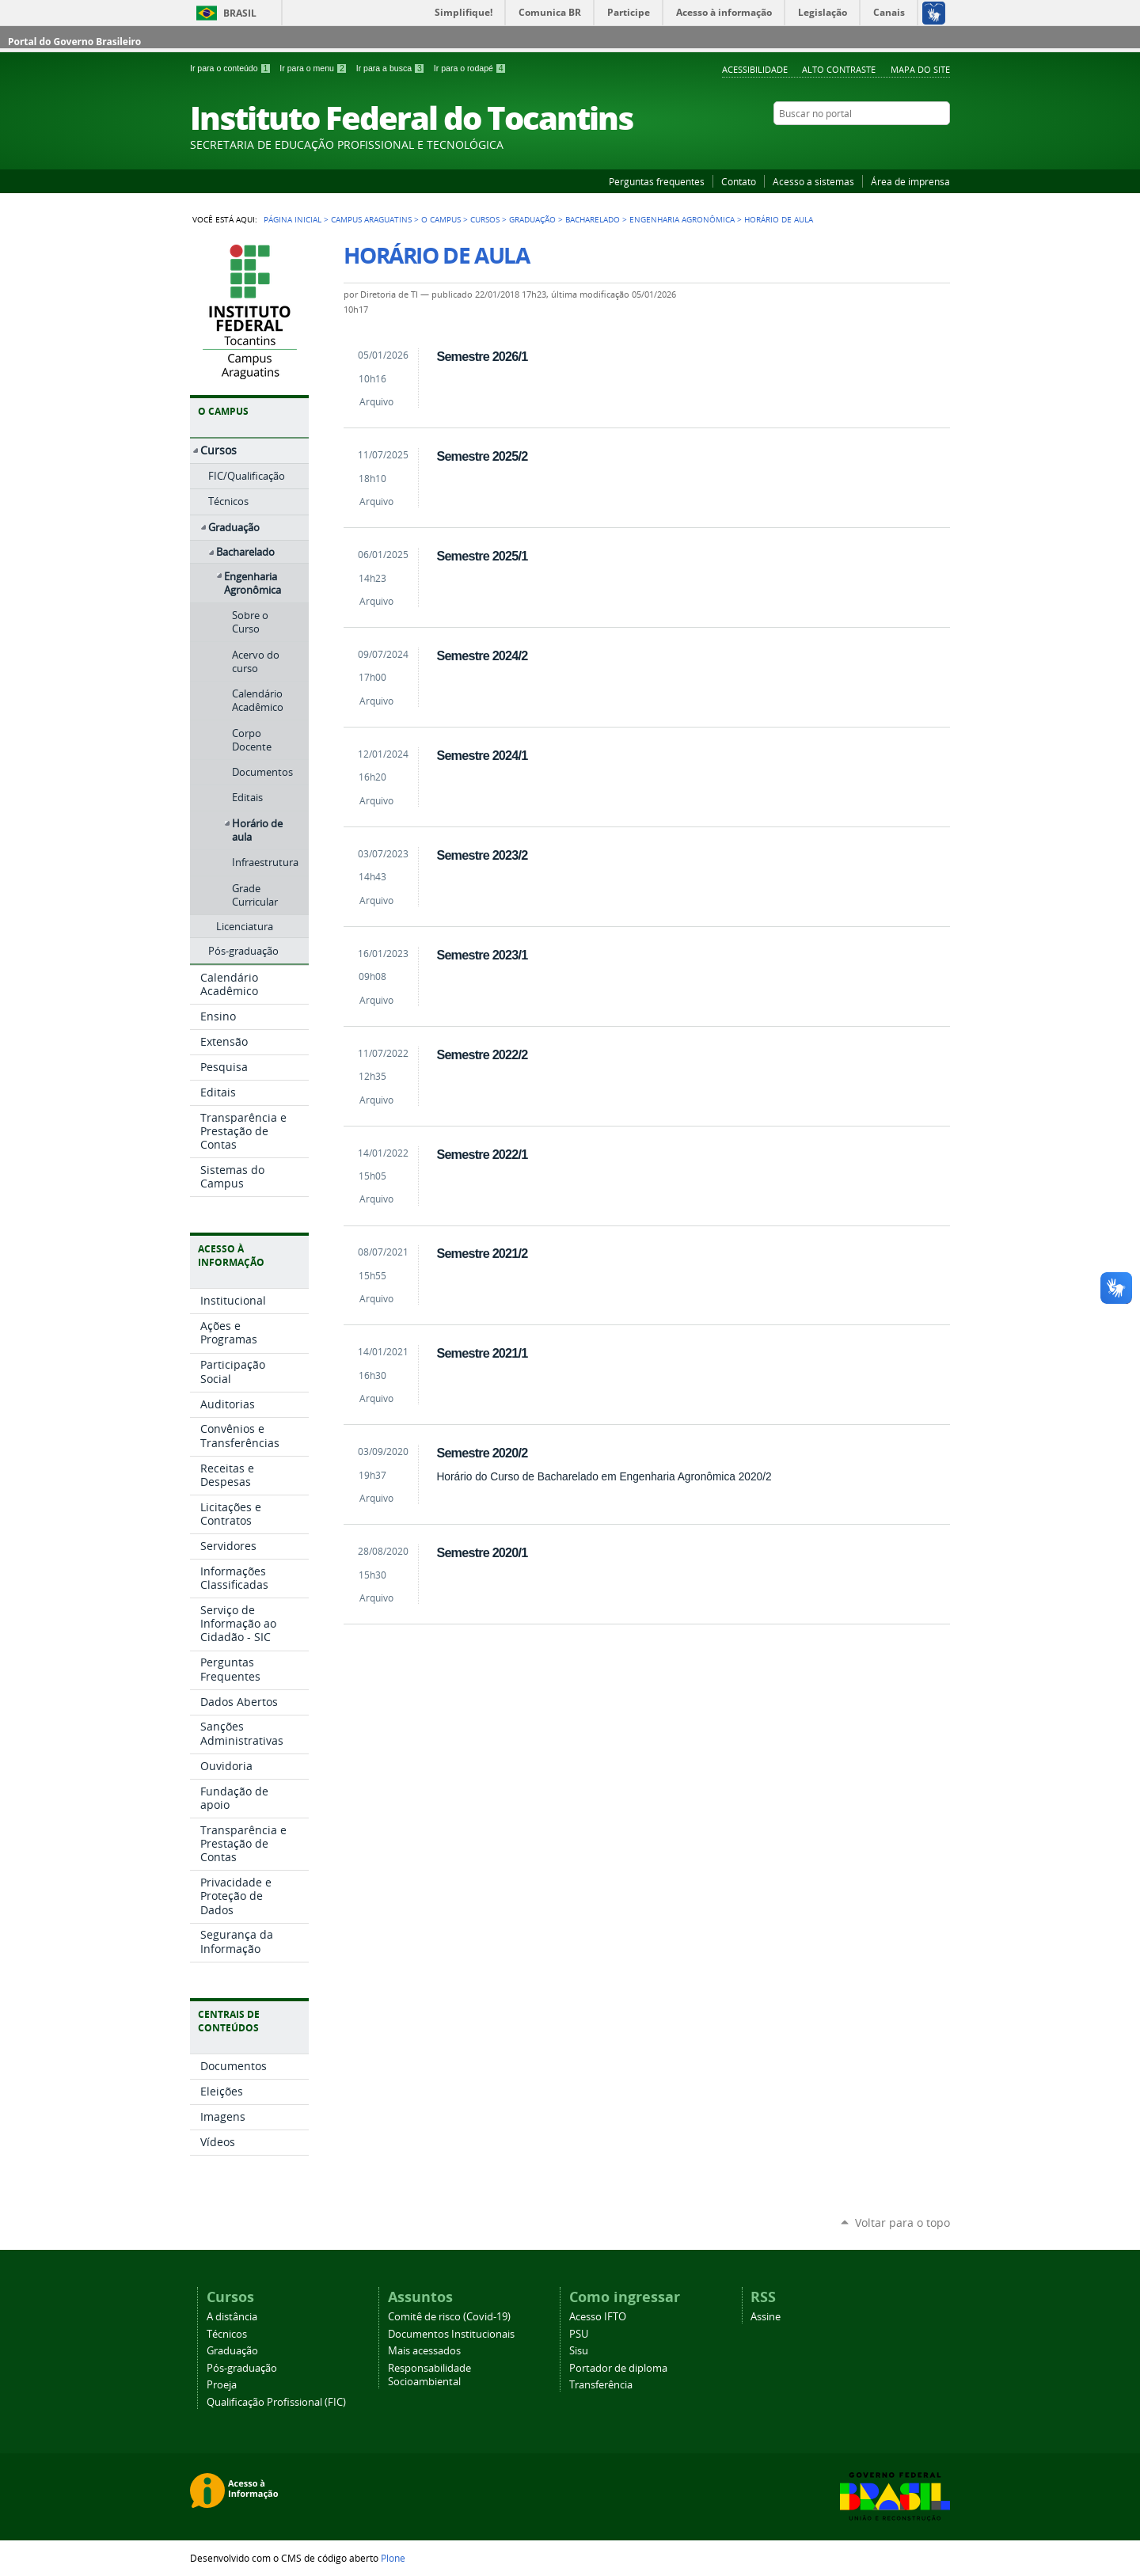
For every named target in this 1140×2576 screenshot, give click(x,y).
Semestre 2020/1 (481, 1552)
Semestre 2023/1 (481, 955)
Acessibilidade (755, 69)
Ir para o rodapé (470, 68)
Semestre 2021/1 (481, 1353)
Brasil (239, 13)
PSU (578, 2334)
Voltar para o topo (902, 2222)
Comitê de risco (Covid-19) (449, 2316)
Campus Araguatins (371, 219)
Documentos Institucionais (451, 2334)
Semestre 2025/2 (481, 456)
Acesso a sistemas (813, 181)
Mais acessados (424, 2351)
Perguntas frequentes (657, 181)
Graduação (532, 219)
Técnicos (227, 2334)
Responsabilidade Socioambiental (429, 2374)
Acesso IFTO (597, 2316)
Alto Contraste (839, 69)
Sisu (578, 2351)
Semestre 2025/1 (481, 556)
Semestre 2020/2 (481, 1453)
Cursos (485, 219)
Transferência (601, 2385)
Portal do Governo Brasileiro (74, 41)
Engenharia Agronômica (682, 219)
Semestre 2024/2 (481, 655)
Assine (765, 2316)
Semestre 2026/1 (481, 356)
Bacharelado (592, 219)
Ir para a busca (392, 68)
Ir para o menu (314, 68)
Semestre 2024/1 (481, 755)
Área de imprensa (910, 181)
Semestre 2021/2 (481, 1253)
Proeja (222, 2385)
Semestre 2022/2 (481, 1054)
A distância (232, 2316)
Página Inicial (292, 219)
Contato (738, 181)
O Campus (441, 219)
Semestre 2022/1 (481, 1154)
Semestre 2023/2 (481, 855)
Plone (393, 2557)
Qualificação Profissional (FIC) (276, 2402)
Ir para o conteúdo (231, 68)
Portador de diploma (618, 2368)
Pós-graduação (242, 2368)
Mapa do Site (920, 69)
